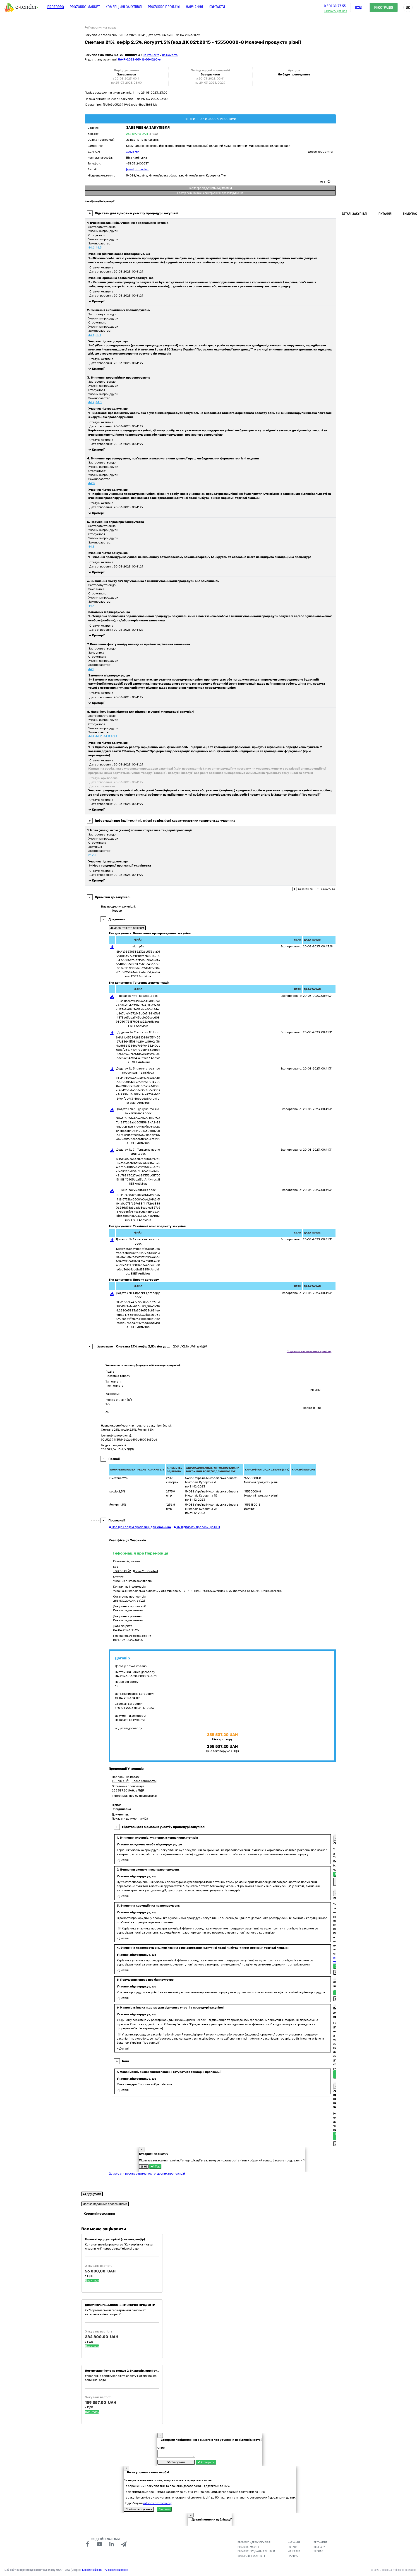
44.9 (91, 736)
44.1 (90, 669)
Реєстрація (383, 9)
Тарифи (318, 2552)
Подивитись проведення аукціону (309, 1351)
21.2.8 (92, 855)
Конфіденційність (92, 2571)
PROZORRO (55, 8)
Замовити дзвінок (335, 12)
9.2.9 (114, 736)
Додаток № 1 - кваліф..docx (138, 995)
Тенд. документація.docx (138, 1190)
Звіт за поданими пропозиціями (105, 2204)
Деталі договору (128, 1728)
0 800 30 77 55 (335, 7)
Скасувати (176, 2463)
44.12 (91, 483)
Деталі (123, 1860)
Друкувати (92, 2194)
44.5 (99, 247)
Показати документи (128, 1610)
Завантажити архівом (127, 927)
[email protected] (137, 169)
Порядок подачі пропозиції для (140, 1527)
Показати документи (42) (130, 1818)
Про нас (293, 2557)
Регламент (320, 2543)
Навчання (194, 8)
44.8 (91, 546)
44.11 (106, 736)
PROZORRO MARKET (85, 8)
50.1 (98, 335)
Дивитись (92, 2280)
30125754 (133, 151)
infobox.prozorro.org (157, 2504)
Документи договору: (130, 1715)
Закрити (164, 2510)
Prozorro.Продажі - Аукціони (256, 2552)
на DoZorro (170, 55)
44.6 (91, 247)
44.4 (91, 335)
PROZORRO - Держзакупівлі (254, 2543)
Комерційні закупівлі (123, 8)
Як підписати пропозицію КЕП (197, 1527)
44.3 (99, 402)
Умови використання (116, 2571)
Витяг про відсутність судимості (210, 188)
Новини (292, 2548)
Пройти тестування (138, 2510)
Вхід (358, 9)
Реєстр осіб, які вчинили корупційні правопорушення (210, 193)
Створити (205, 2463)
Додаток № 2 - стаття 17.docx (138, 1032)
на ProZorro (151, 55)
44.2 (91, 402)
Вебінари (319, 2548)
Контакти (217, 8)
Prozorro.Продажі (164, 8)
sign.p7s (138, 946)
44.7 (91, 605)
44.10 (98, 736)
